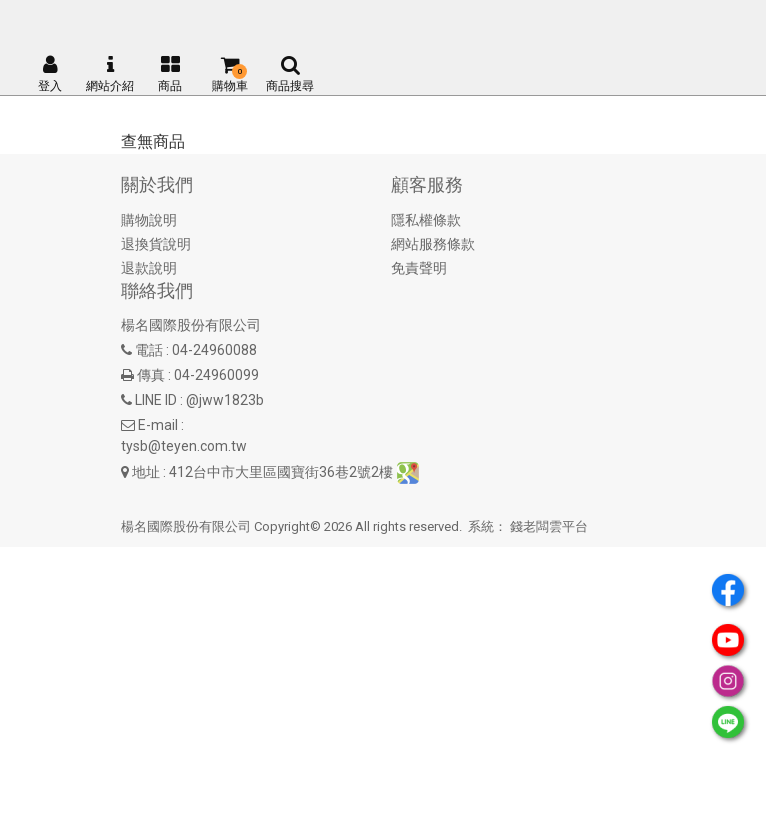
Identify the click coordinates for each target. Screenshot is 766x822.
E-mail (158, 425)
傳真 (151, 375)
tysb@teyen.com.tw (184, 446)
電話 (149, 350)
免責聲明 (419, 268)
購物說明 (149, 220)
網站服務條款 (433, 244)
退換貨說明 (156, 244)
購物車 (230, 74)
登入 (50, 74)
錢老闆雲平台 (549, 526)
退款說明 (149, 268)
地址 (146, 472)
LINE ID (156, 400)
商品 (170, 74)
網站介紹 (110, 74)
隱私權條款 (426, 220)
